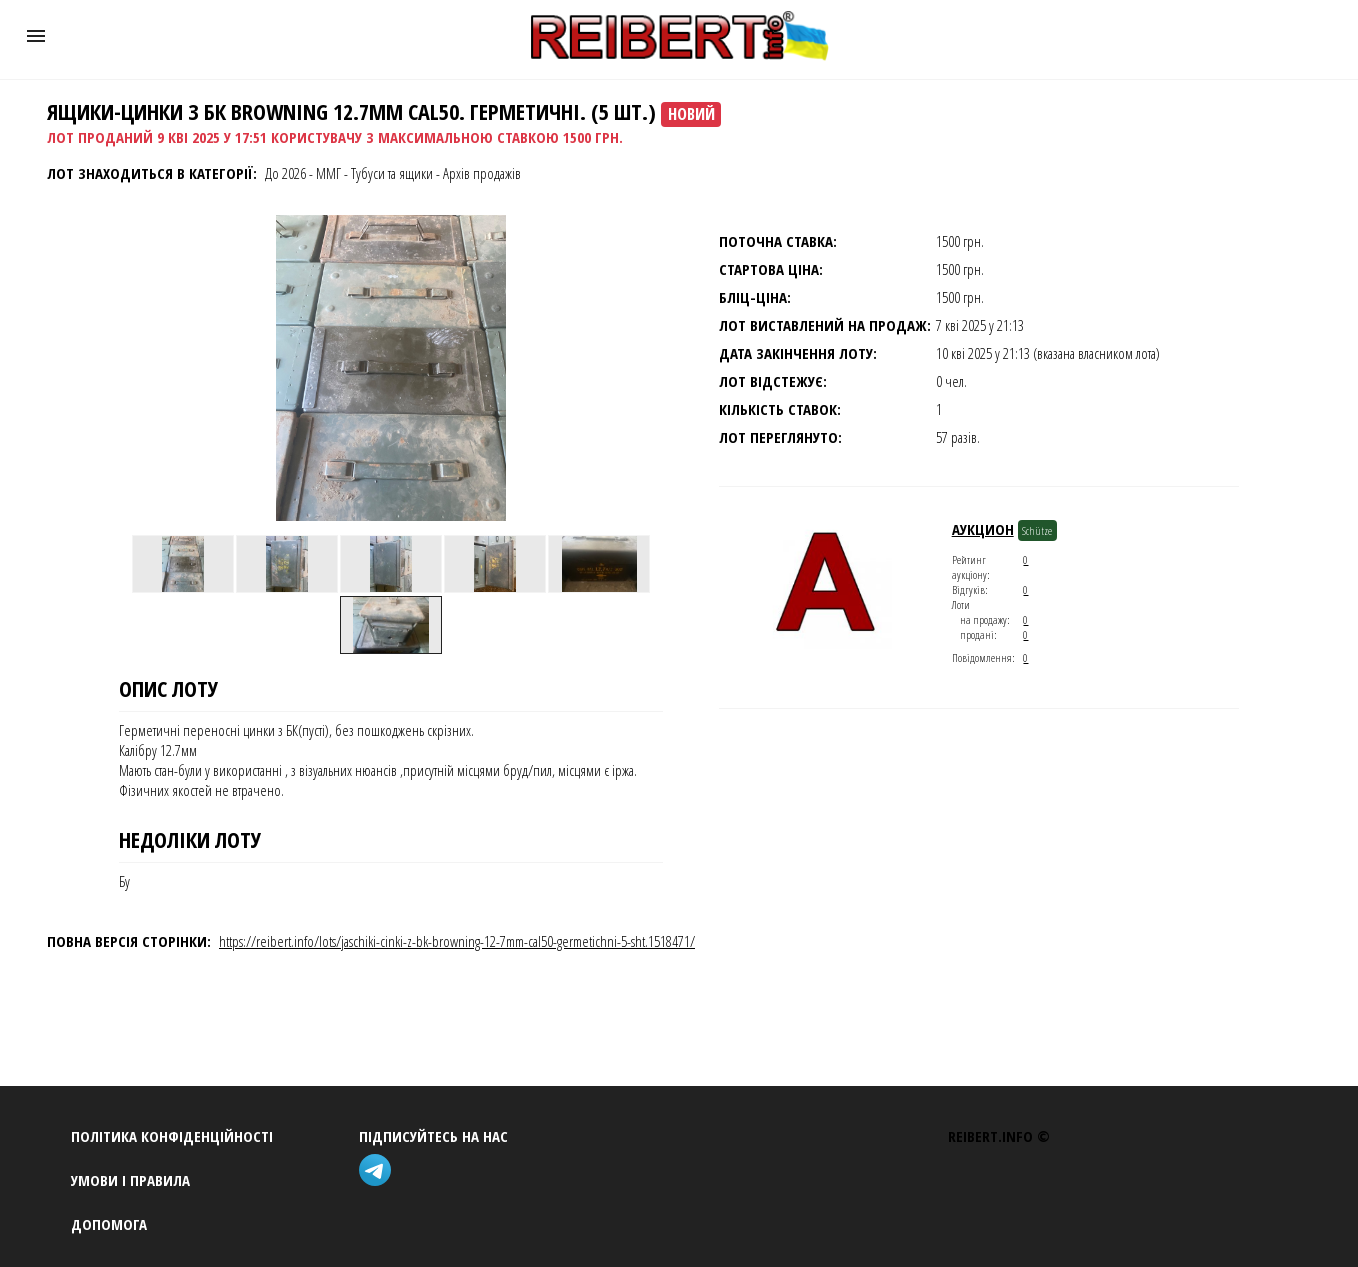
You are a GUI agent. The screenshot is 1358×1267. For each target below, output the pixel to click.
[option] (183, 564)
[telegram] (379, 1172)
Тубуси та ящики (392, 173)
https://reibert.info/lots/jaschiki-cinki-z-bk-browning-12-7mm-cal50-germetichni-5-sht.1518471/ (457, 941)
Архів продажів (482, 173)
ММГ (328, 173)
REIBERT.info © (999, 1136)
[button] (36, 36)
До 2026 (285, 173)
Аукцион (983, 529)
